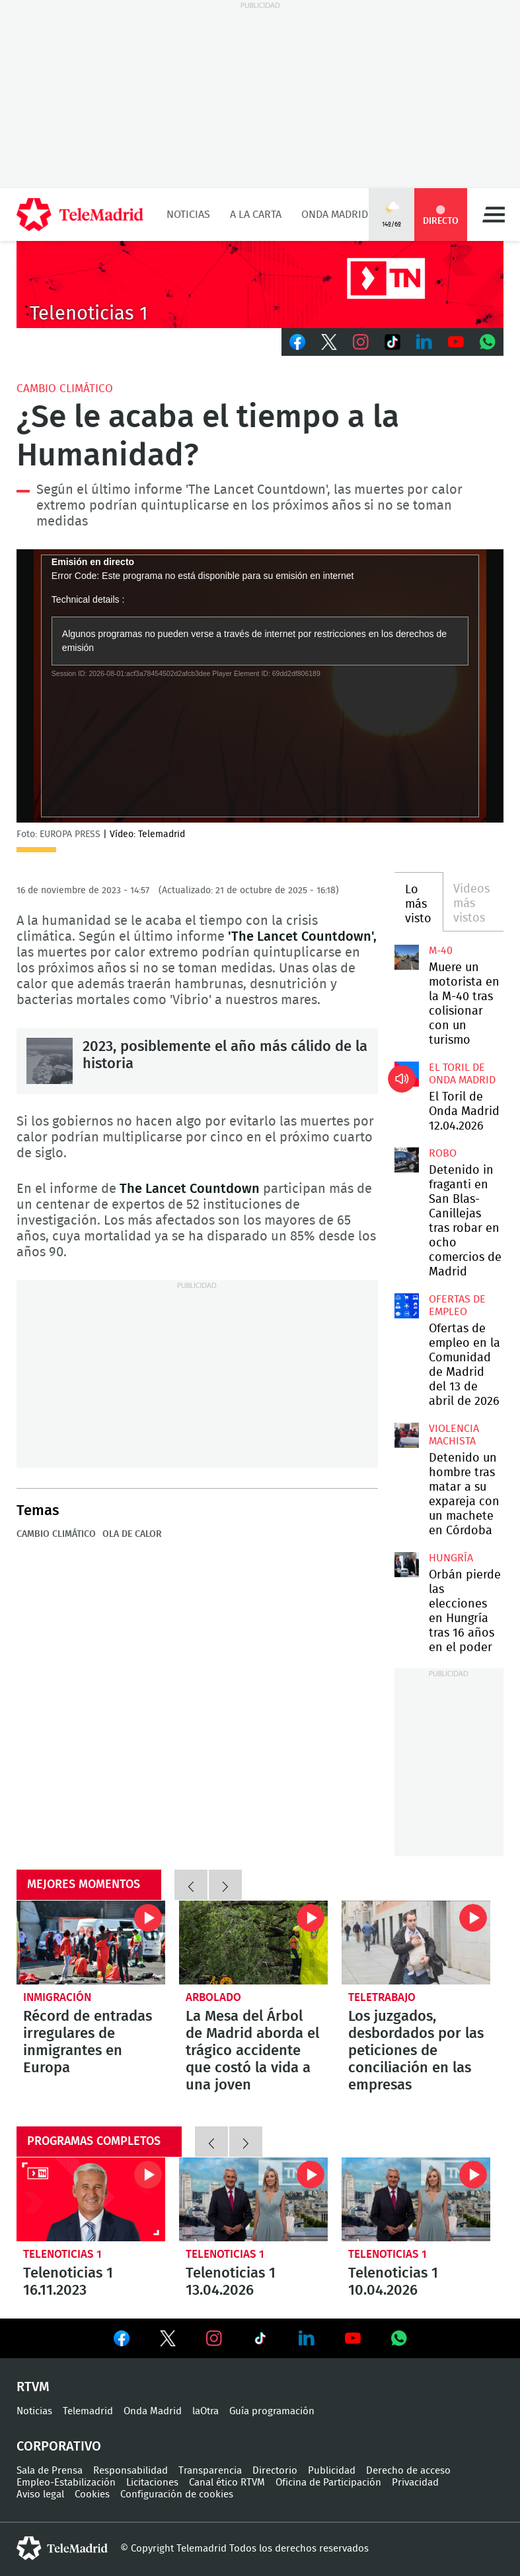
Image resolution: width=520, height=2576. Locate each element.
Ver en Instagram (214, 2338)
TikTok (392, 342)
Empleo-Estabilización (66, 2483)
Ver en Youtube (353, 2338)
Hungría (451, 1558)
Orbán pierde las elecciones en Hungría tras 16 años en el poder (407, 1564)
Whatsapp (487, 342)
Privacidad (415, 2483)
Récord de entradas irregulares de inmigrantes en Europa (91, 1942)
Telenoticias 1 (62, 2254)
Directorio (274, 2471)
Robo (443, 1153)
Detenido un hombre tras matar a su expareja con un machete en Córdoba (407, 1435)
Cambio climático (65, 388)
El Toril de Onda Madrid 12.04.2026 (407, 1074)
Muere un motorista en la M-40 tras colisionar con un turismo (407, 957)
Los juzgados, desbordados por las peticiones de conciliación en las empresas (416, 1942)
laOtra (205, 2411)
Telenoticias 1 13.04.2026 (253, 2199)
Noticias (188, 214)
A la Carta (255, 214)
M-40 (441, 950)
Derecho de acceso (408, 2471)
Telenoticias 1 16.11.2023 (91, 2199)
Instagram (361, 342)
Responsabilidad (130, 2471)
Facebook (297, 342)
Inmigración (57, 1997)
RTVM (33, 2387)
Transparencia (210, 2471)
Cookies (92, 2494)
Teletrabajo (382, 1997)
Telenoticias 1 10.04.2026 (416, 2199)
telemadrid (62, 2548)
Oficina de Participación (328, 2483)
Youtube (456, 342)
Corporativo (59, 2446)
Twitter (329, 342)
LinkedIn (424, 342)
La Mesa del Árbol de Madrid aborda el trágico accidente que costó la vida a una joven (253, 1942)
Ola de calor (132, 1534)
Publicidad (331, 2471)
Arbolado (213, 1997)
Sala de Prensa (50, 2471)
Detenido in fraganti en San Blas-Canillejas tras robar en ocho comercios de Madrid (407, 1159)
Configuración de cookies (176, 2494)
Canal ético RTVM (227, 2483)
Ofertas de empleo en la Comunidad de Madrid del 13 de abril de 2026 (407, 1305)
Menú (493, 214)
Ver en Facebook (121, 2341)
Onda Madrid (334, 214)
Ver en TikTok (260, 2341)
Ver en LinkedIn (306, 2338)
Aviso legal (40, 2494)
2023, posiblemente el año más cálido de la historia (49, 1061)
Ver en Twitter (168, 2341)
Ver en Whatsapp (399, 2338)
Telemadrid (88, 2411)
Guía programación (272, 2411)
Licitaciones (152, 2483)
